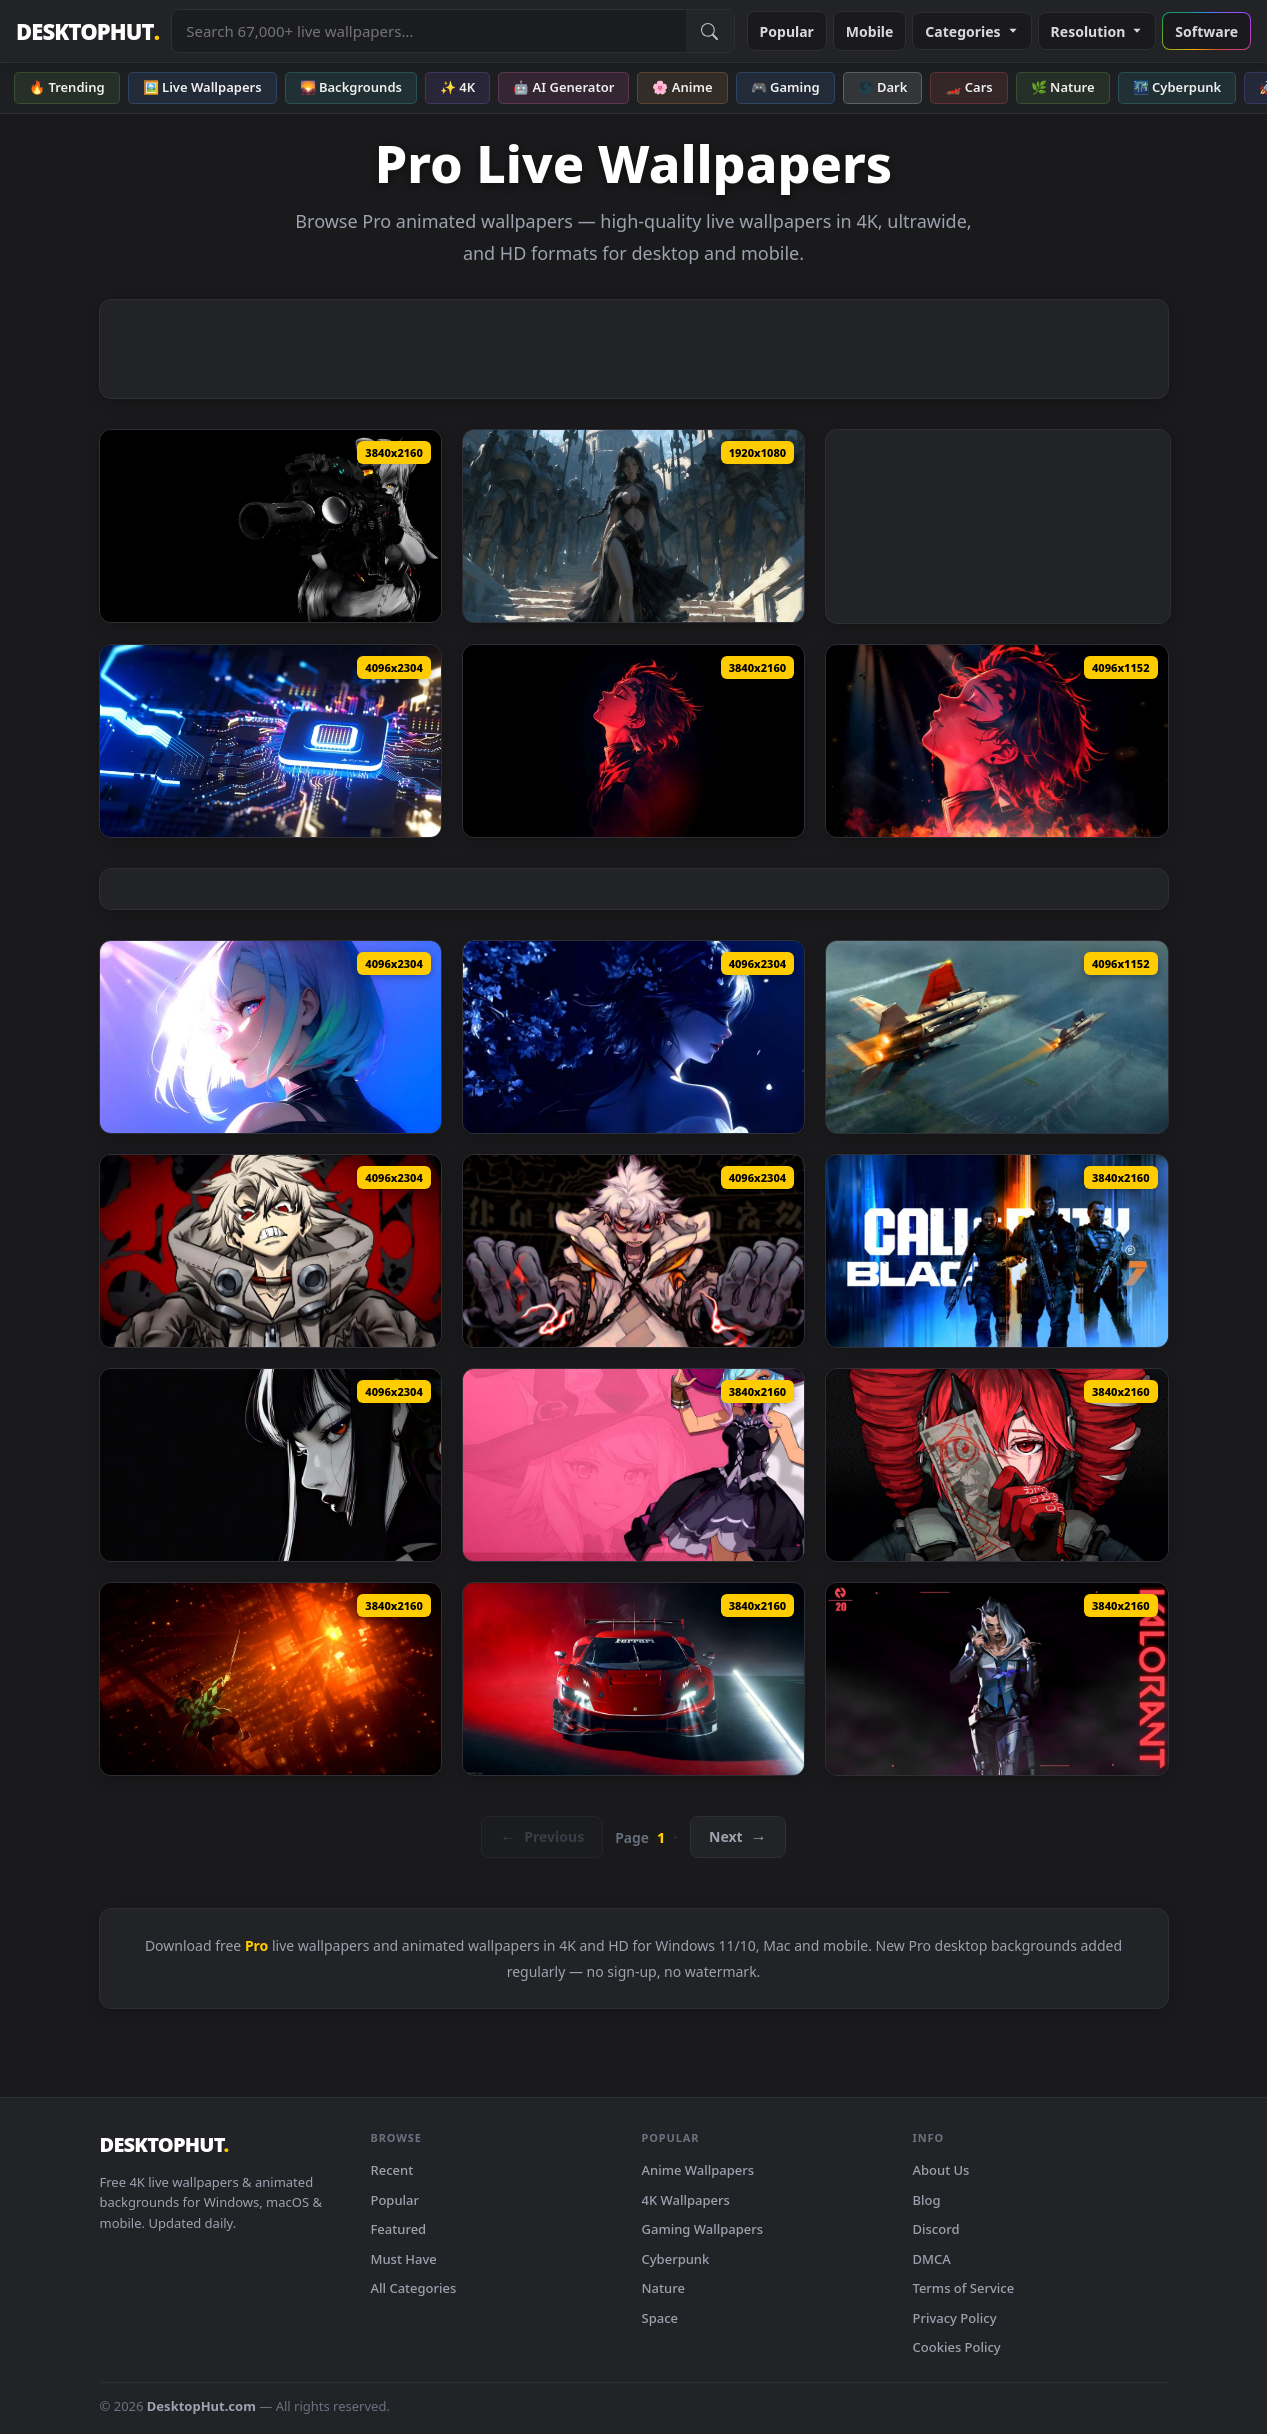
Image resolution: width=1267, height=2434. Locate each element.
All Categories (414, 2288)
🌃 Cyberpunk (1177, 87)
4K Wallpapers (686, 2200)
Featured (399, 2229)
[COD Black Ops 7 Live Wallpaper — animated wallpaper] (996, 1251)
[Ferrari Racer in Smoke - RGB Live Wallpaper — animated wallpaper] (633, 1679)
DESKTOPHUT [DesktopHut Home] (87, 31)
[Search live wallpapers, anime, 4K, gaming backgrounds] (428, 31)
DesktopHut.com (201, 2406)
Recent (392, 2170)
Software (1206, 31)
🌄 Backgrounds (351, 87)
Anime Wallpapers (698, 2170)
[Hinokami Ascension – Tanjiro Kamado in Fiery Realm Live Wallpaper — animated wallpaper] (270, 1679)
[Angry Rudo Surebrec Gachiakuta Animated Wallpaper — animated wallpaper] (270, 1251)
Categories (971, 31)
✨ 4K (457, 87)
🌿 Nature (1063, 87)
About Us (941, 2170)
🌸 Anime (682, 87)
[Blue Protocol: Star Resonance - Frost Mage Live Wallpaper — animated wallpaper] (633, 1465)
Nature (663, 2288)
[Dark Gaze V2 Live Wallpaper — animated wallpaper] (270, 1465)
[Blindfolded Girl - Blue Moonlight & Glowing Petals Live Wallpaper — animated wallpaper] (633, 1037)
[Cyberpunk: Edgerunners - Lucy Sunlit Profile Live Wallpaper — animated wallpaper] (270, 1037)
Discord (936, 2229)
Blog (927, 2200)
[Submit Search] (710, 31)
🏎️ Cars (968, 87)
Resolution (1097, 31)
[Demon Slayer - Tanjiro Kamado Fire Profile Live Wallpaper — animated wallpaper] (996, 741)
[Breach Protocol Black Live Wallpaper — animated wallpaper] (270, 526)
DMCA (932, 2259)
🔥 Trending (67, 87)
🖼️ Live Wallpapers (202, 87)
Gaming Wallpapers (703, 2229)
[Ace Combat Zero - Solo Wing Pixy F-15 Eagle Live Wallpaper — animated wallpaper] (996, 1037)
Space (660, 2318)
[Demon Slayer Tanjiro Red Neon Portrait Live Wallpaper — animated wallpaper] (633, 741)
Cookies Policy (957, 2347)
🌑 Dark (883, 87)
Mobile (870, 31)
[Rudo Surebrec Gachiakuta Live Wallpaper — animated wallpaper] (633, 1251)
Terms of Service (964, 2288)
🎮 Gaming (785, 87)
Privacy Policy (955, 2318)
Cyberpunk (676, 2259)
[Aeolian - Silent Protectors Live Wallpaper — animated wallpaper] (633, 526)
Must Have (404, 2259)
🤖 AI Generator (563, 87)
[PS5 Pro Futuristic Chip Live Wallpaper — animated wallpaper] (270, 741)
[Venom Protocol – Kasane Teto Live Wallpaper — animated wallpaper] (996, 1465)
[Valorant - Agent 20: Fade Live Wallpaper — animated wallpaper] (996, 1679)
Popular (787, 31)
